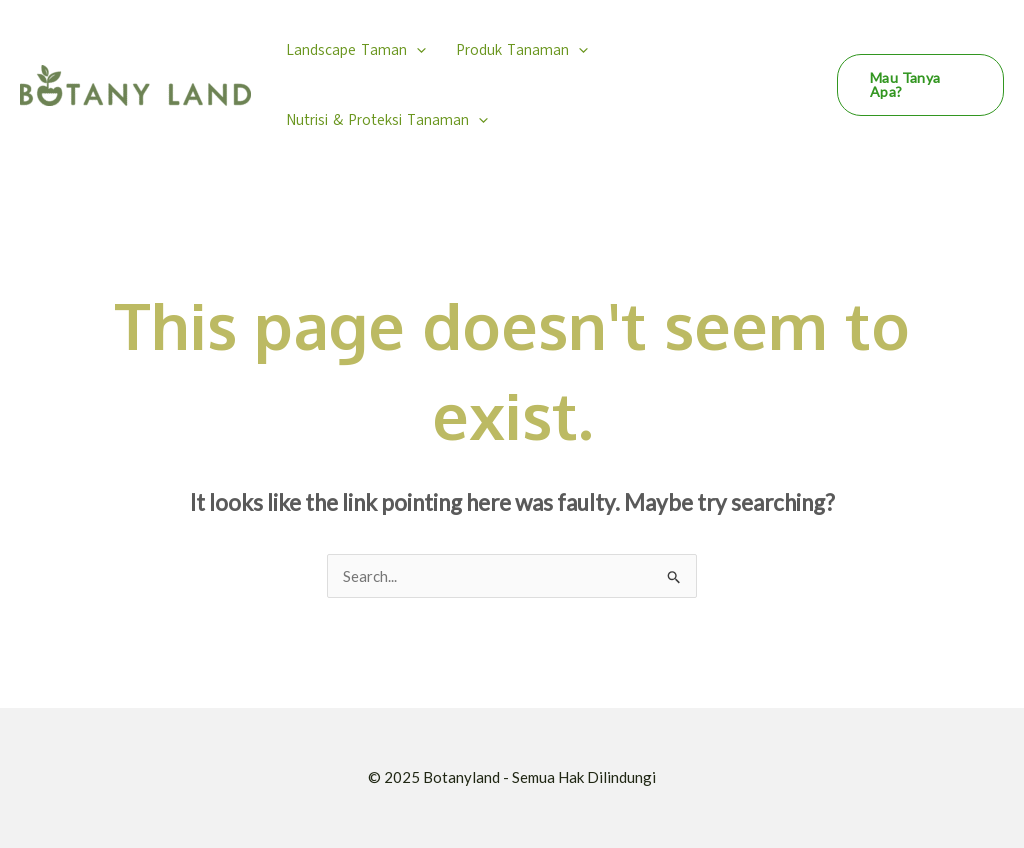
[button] (920, 85)
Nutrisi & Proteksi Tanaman (387, 120)
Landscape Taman (356, 50)
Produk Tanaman (522, 50)
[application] (416, 50)
